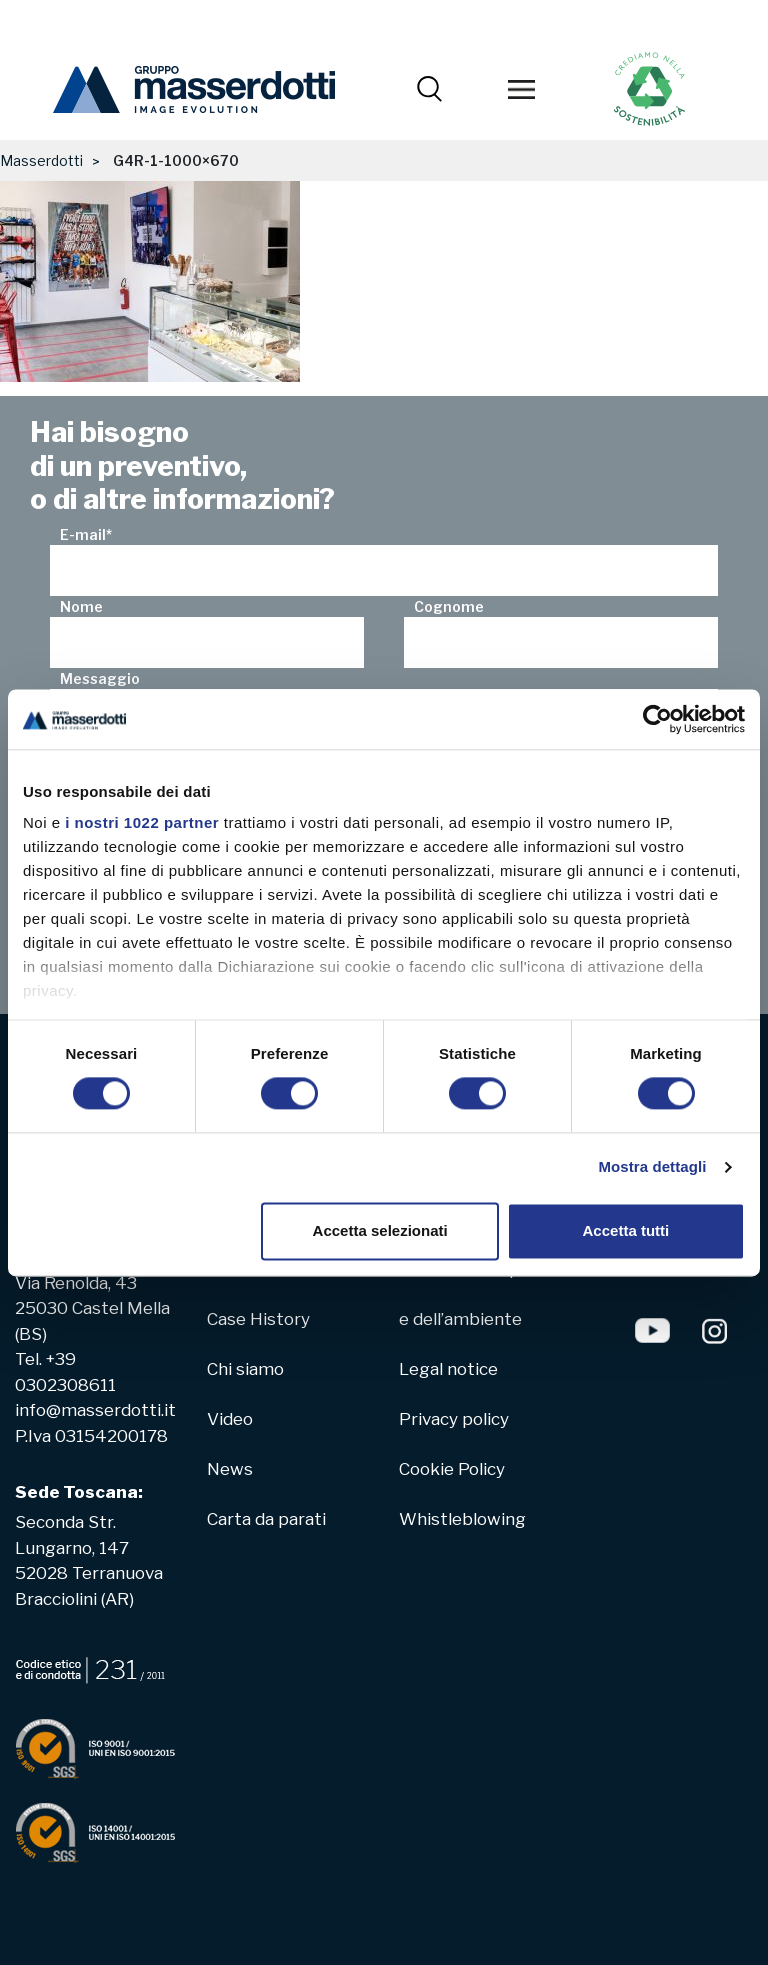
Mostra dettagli (652, 1167)
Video (230, 1419)
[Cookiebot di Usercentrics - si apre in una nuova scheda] (657, 719)
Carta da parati (266, 1519)
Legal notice (448, 1369)
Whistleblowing (462, 1519)
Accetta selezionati (380, 1230)
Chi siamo (245, 1369)
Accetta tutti (626, 1230)
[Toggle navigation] (521, 90)
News (230, 1469)
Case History (258, 1319)
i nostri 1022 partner (142, 822)
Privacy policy (454, 1419)
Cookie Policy (452, 1469)
